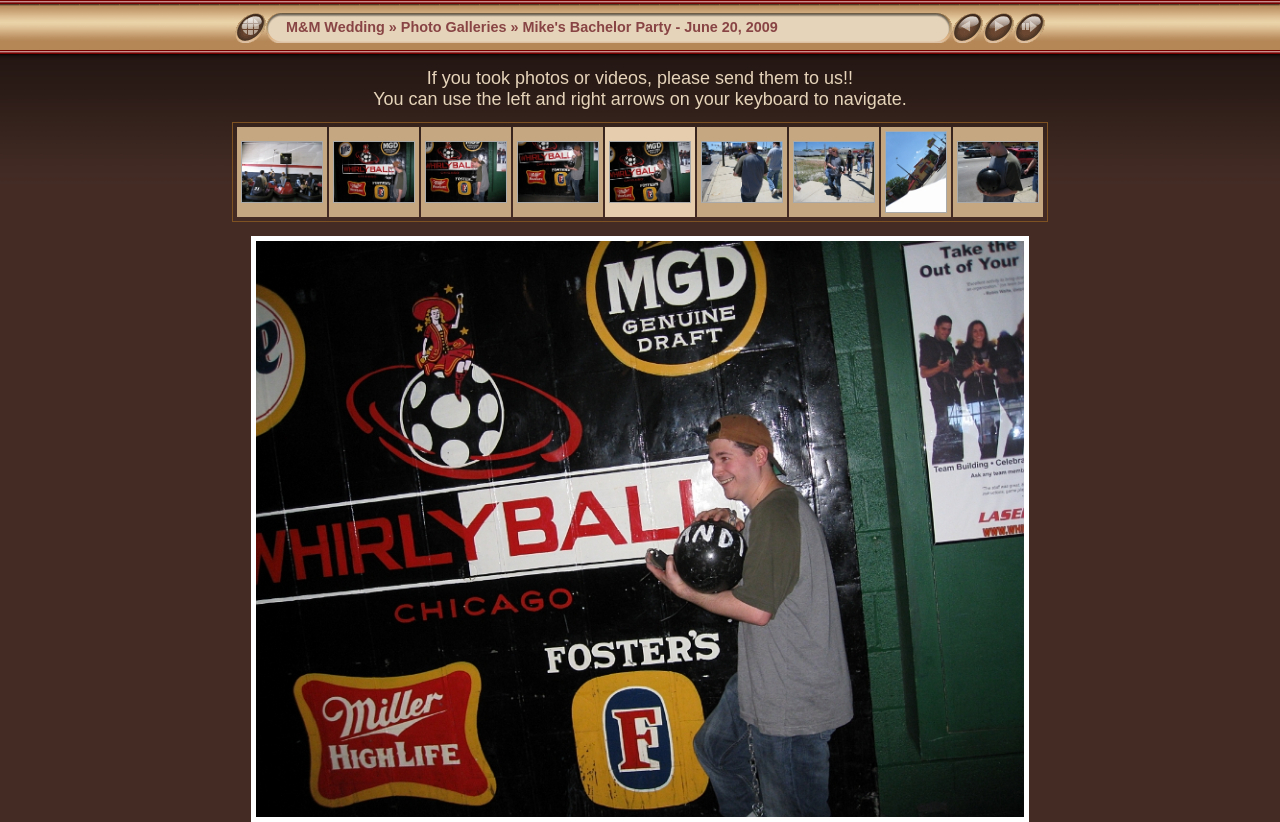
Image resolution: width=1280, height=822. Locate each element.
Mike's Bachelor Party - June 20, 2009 (649, 27)
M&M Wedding (335, 27)
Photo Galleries (454, 27)
